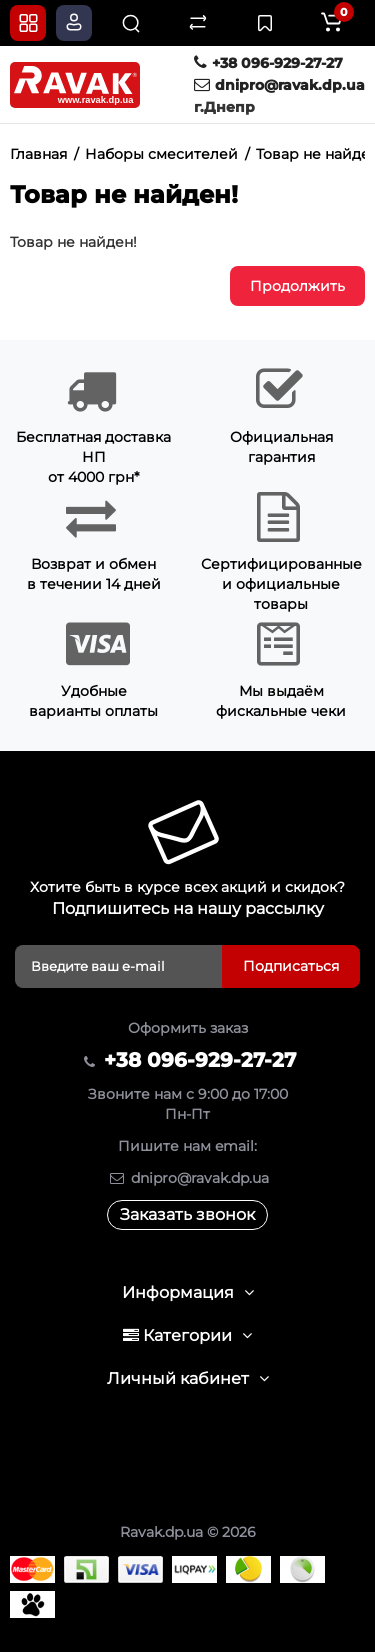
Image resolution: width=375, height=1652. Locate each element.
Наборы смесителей (161, 154)
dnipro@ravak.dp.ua (279, 85)
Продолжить (297, 286)
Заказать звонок (187, 1214)
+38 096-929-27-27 (268, 63)
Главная (38, 154)
